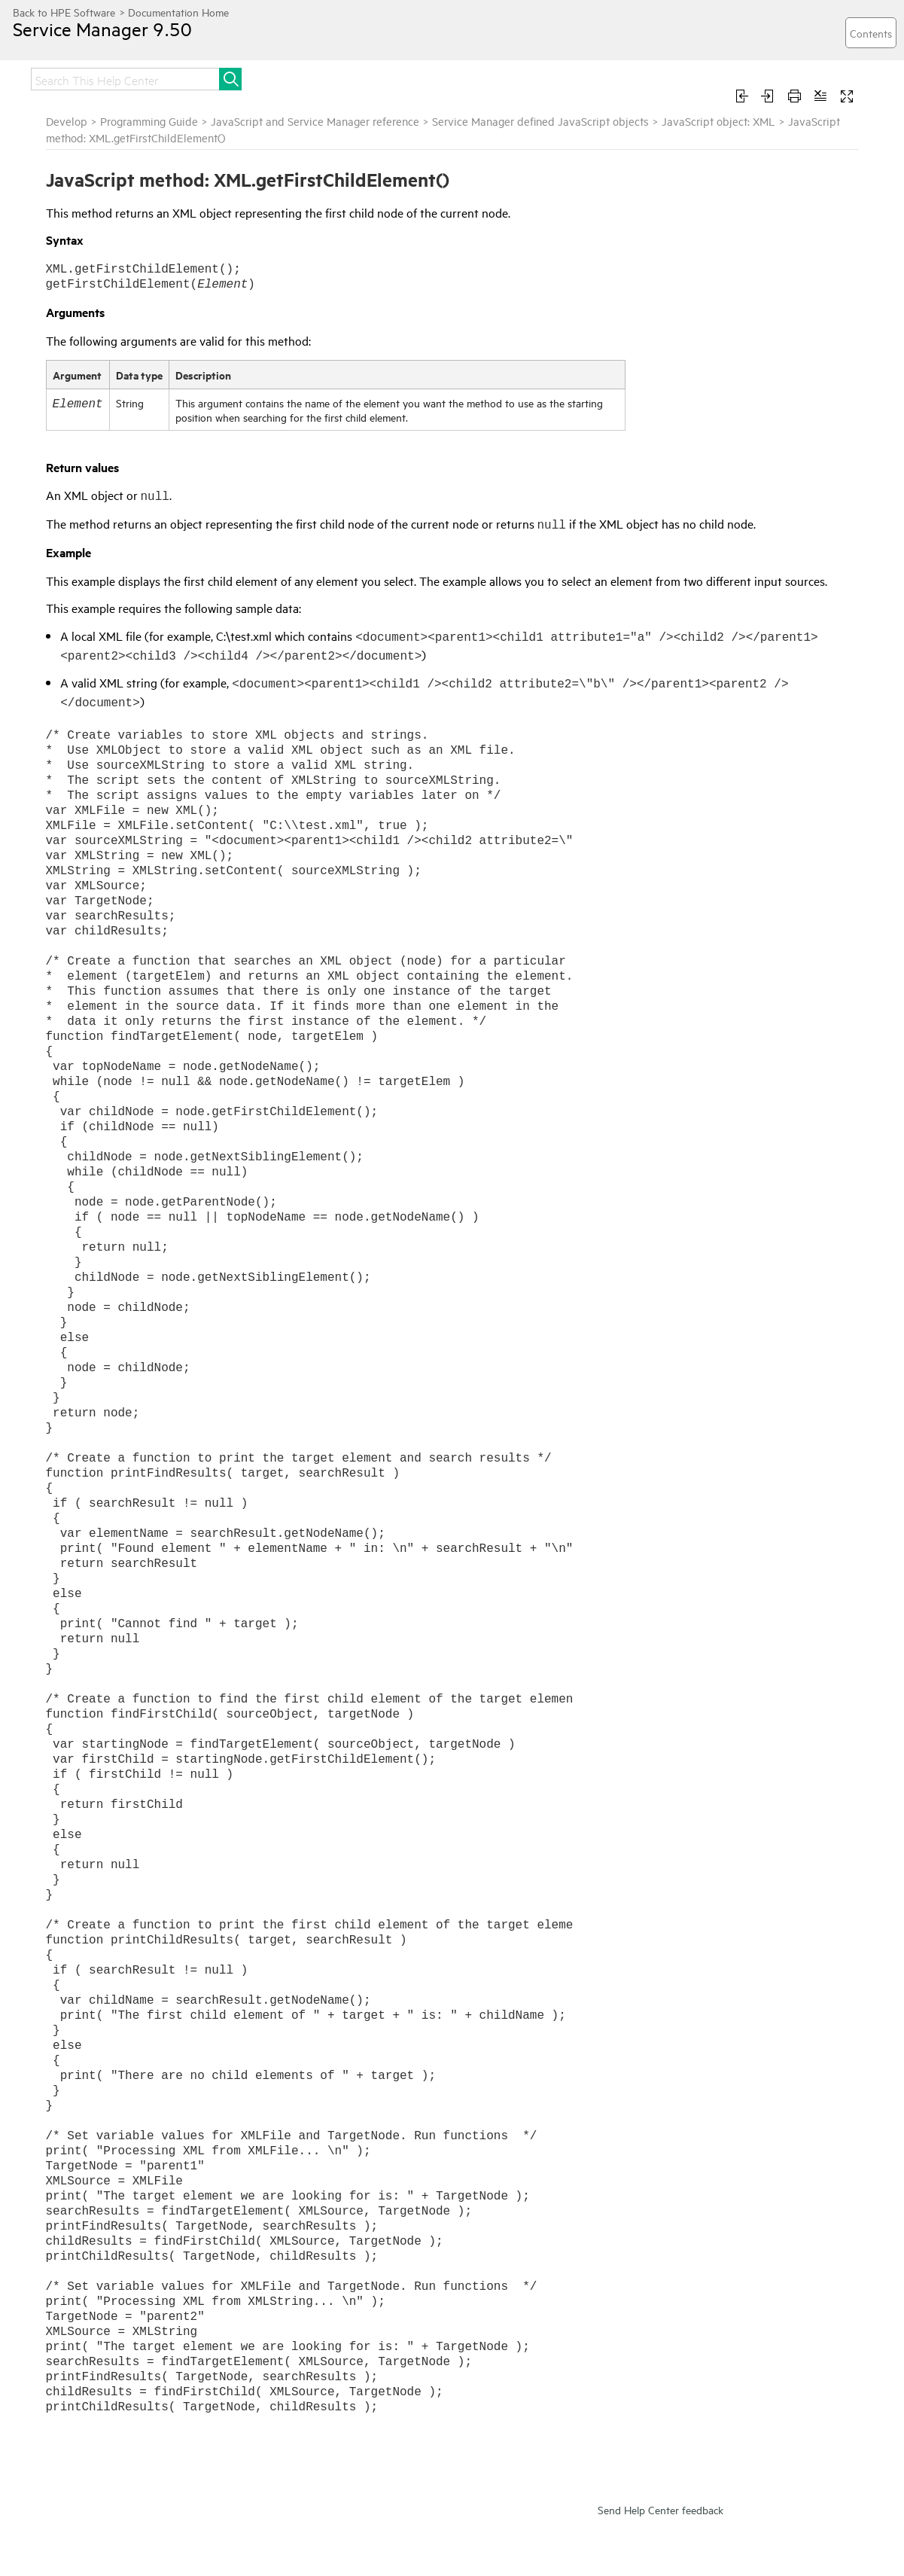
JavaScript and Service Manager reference (315, 121)
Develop (66, 121)
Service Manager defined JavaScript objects (540, 121)
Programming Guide (149, 121)
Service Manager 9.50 (102, 28)
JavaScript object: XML (718, 121)
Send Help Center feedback (660, 2509)
